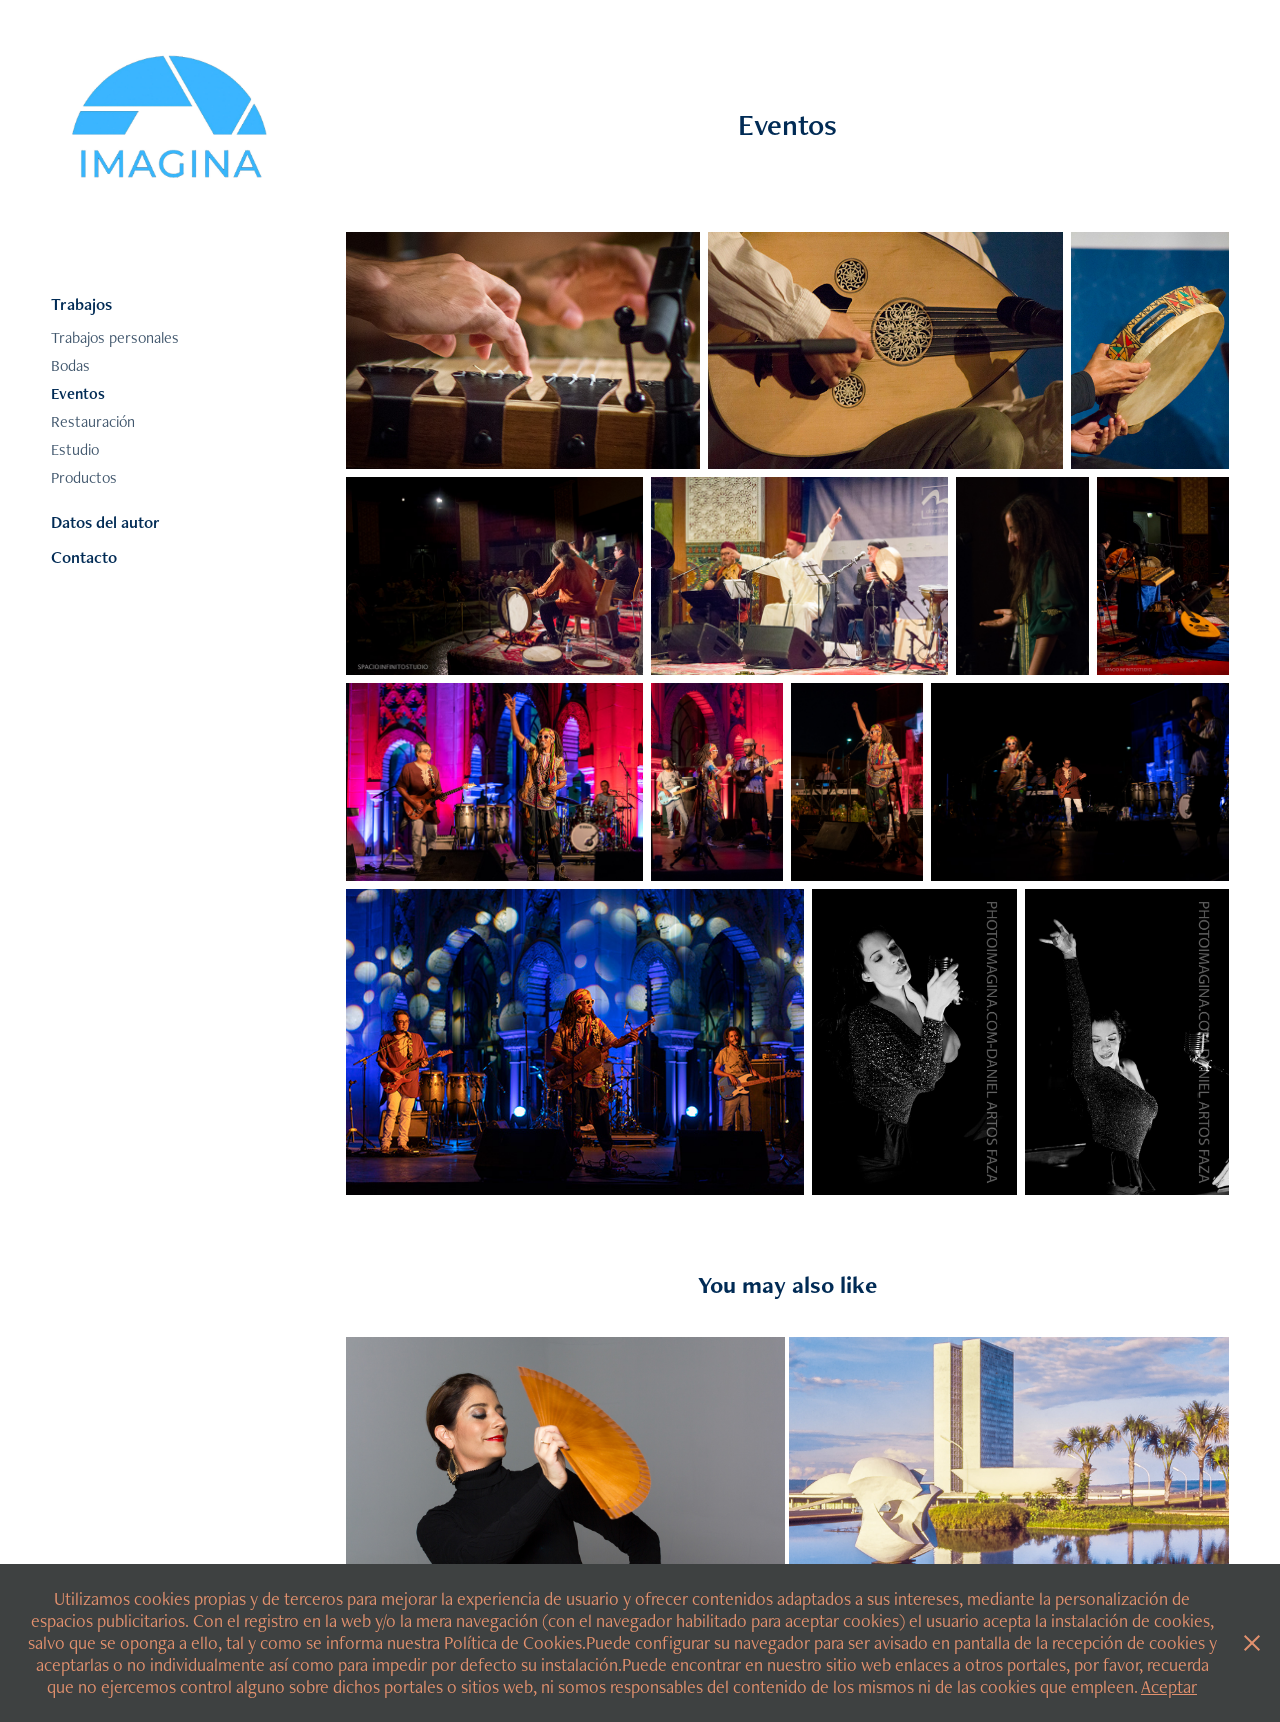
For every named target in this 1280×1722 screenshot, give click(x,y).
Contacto (84, 557)
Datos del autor (105, 522)
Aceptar (1169, 1686)
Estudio (75, 449)
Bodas (70, 365)
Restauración (93, 421)
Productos (84, 477)
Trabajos (81, 304)
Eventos (78, 393)
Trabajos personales (115, 337)
